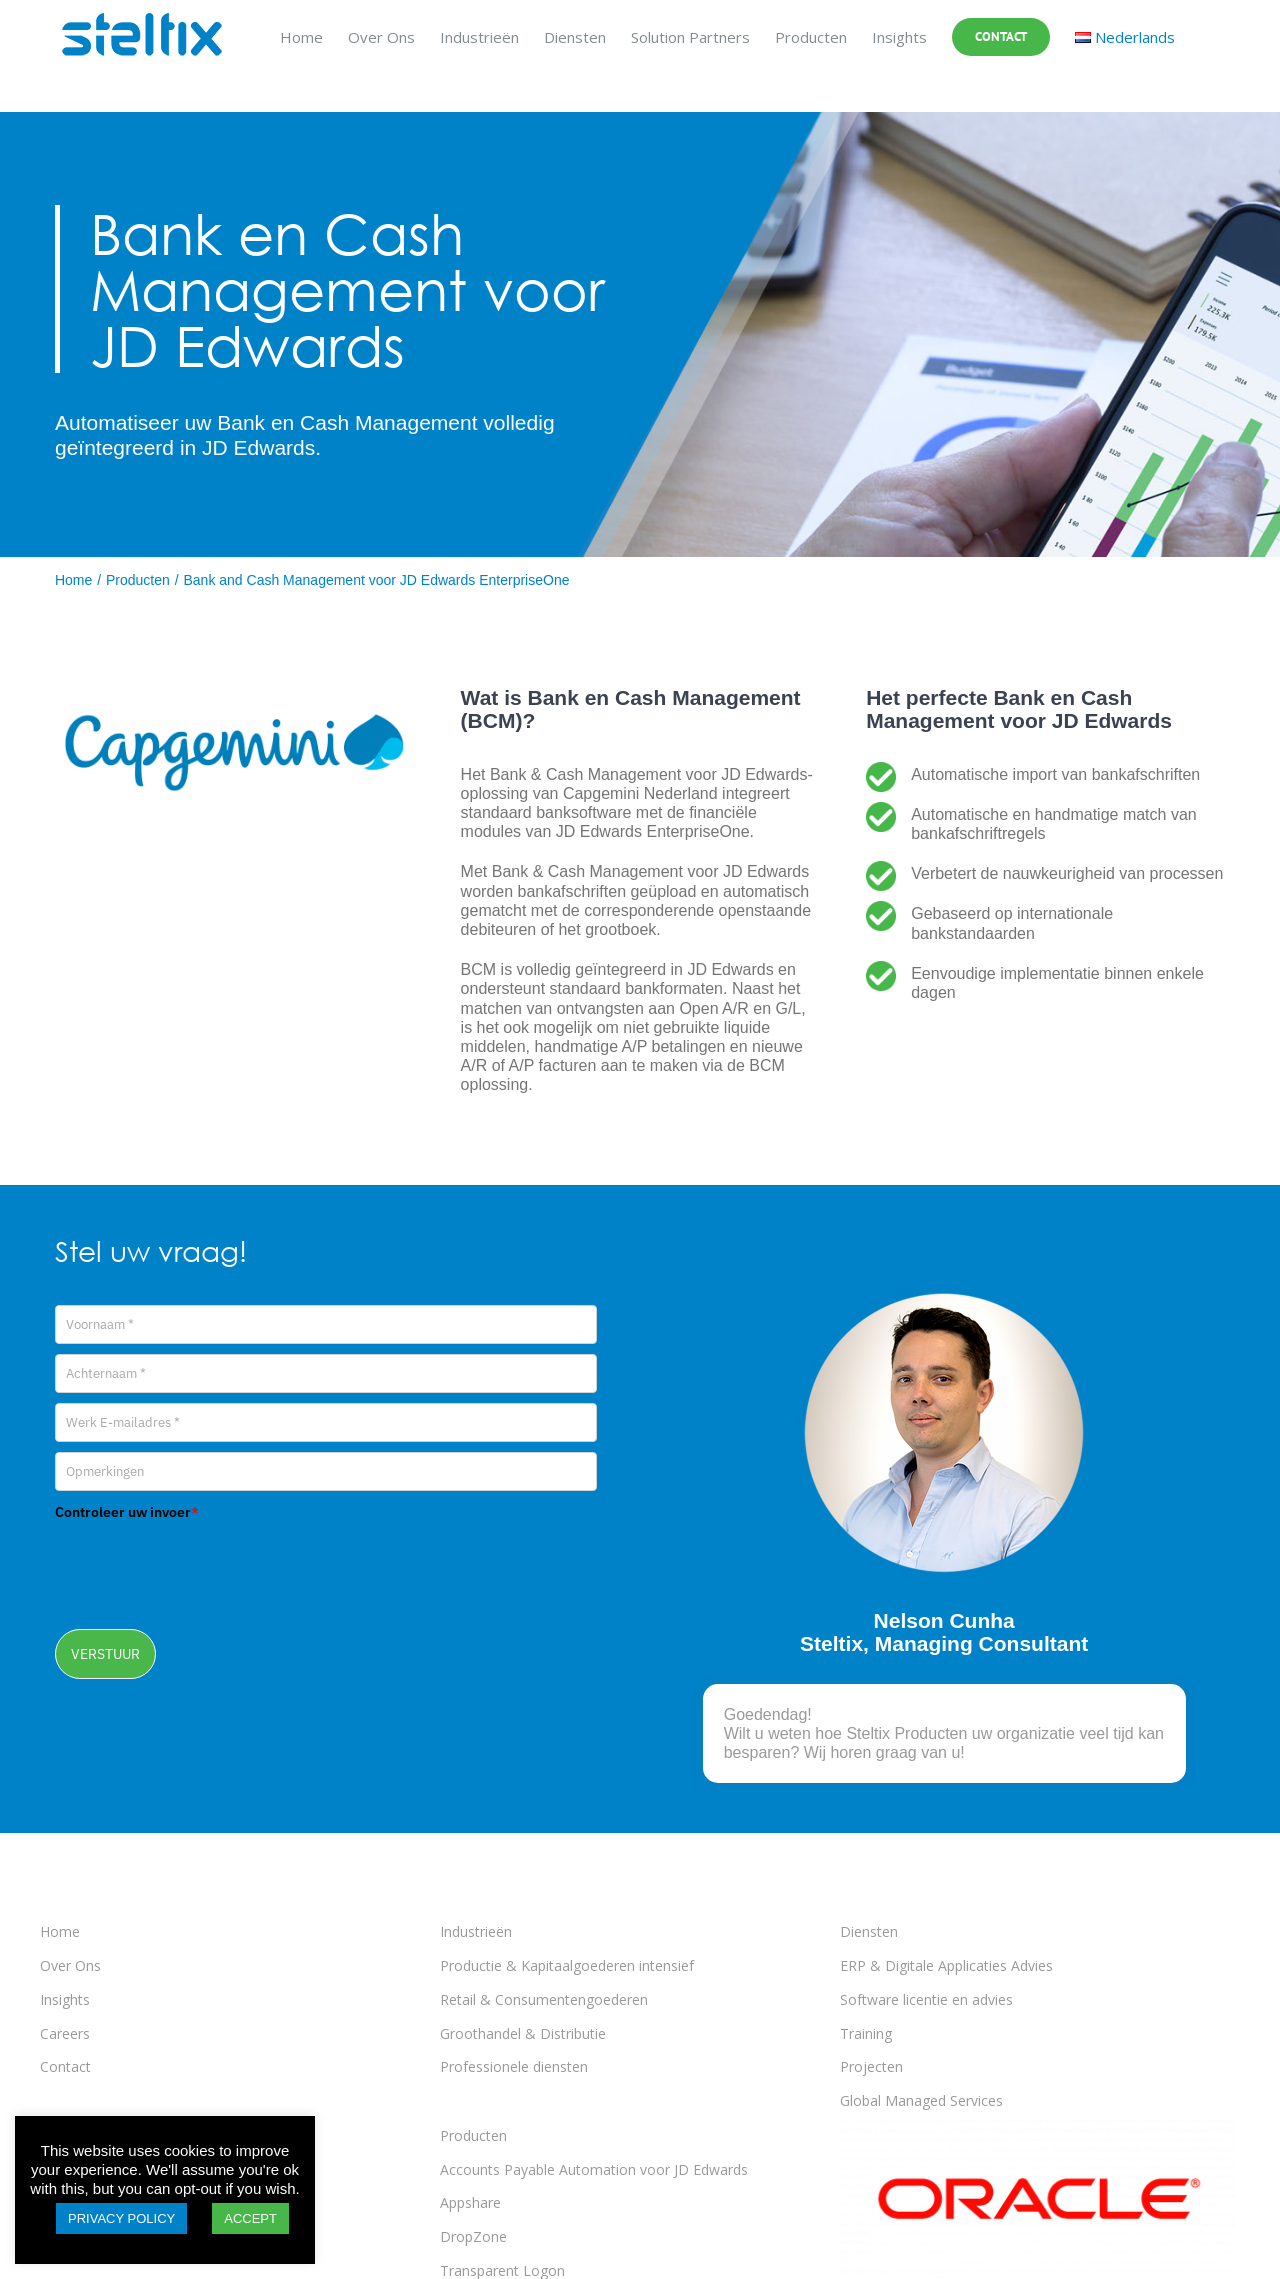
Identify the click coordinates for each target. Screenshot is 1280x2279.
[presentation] (207, 1568)
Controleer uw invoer (127, 1512)
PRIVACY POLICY (121, 2218)
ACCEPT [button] (250, 2218)
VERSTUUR (105, 1654)
